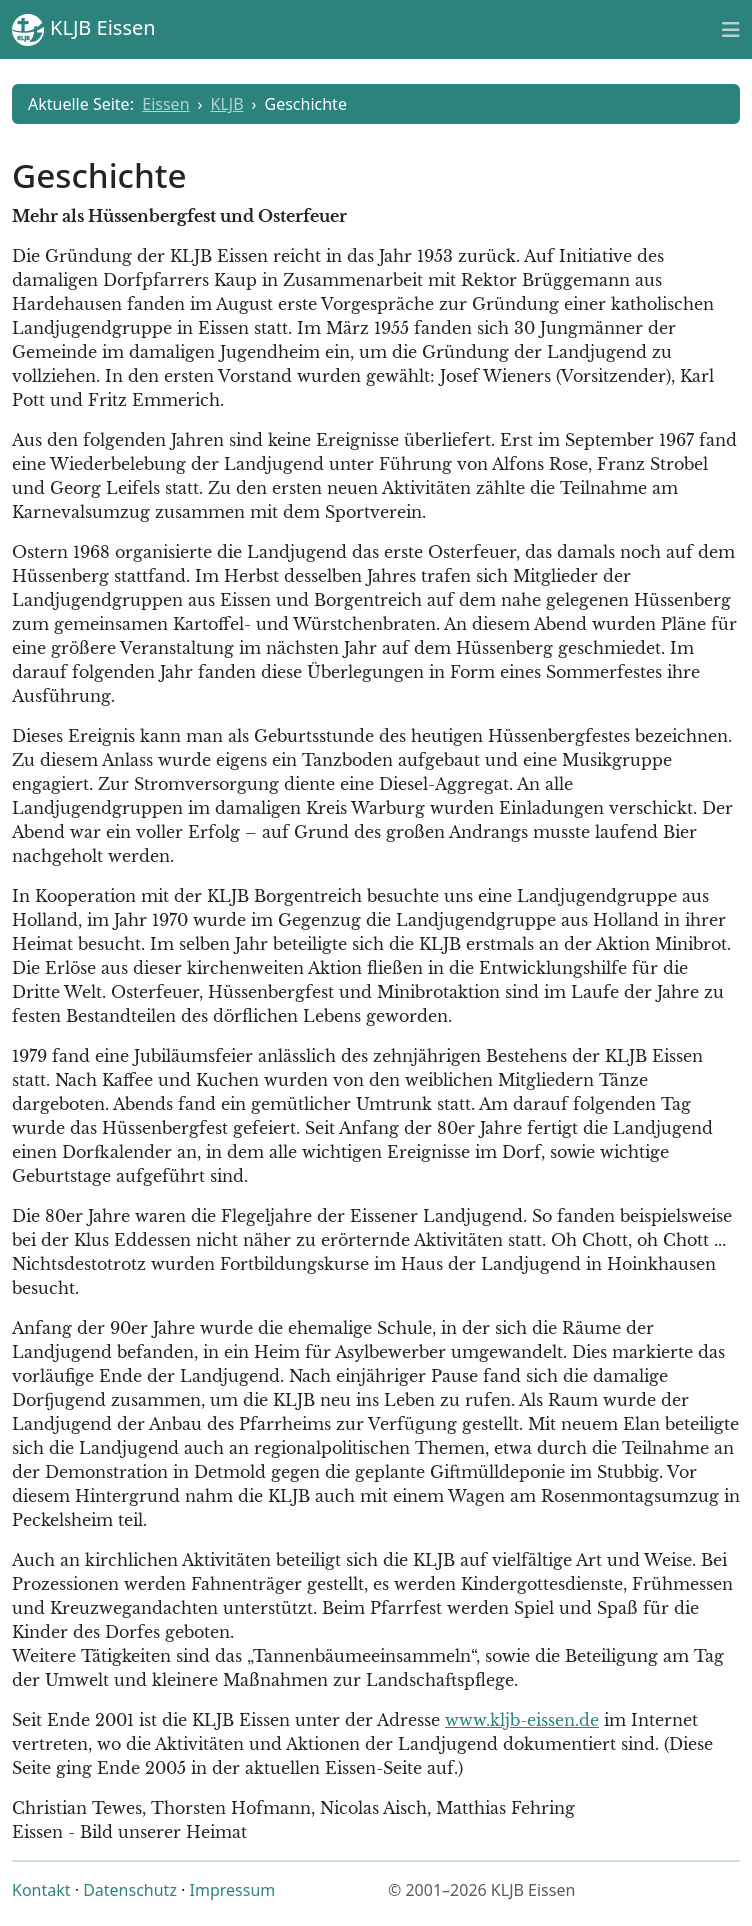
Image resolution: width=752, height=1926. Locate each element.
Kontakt (41, 1890)
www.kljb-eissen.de (522, 1720)
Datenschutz (130, 1890)
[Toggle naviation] (731, 29)
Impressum (233, 1890)
